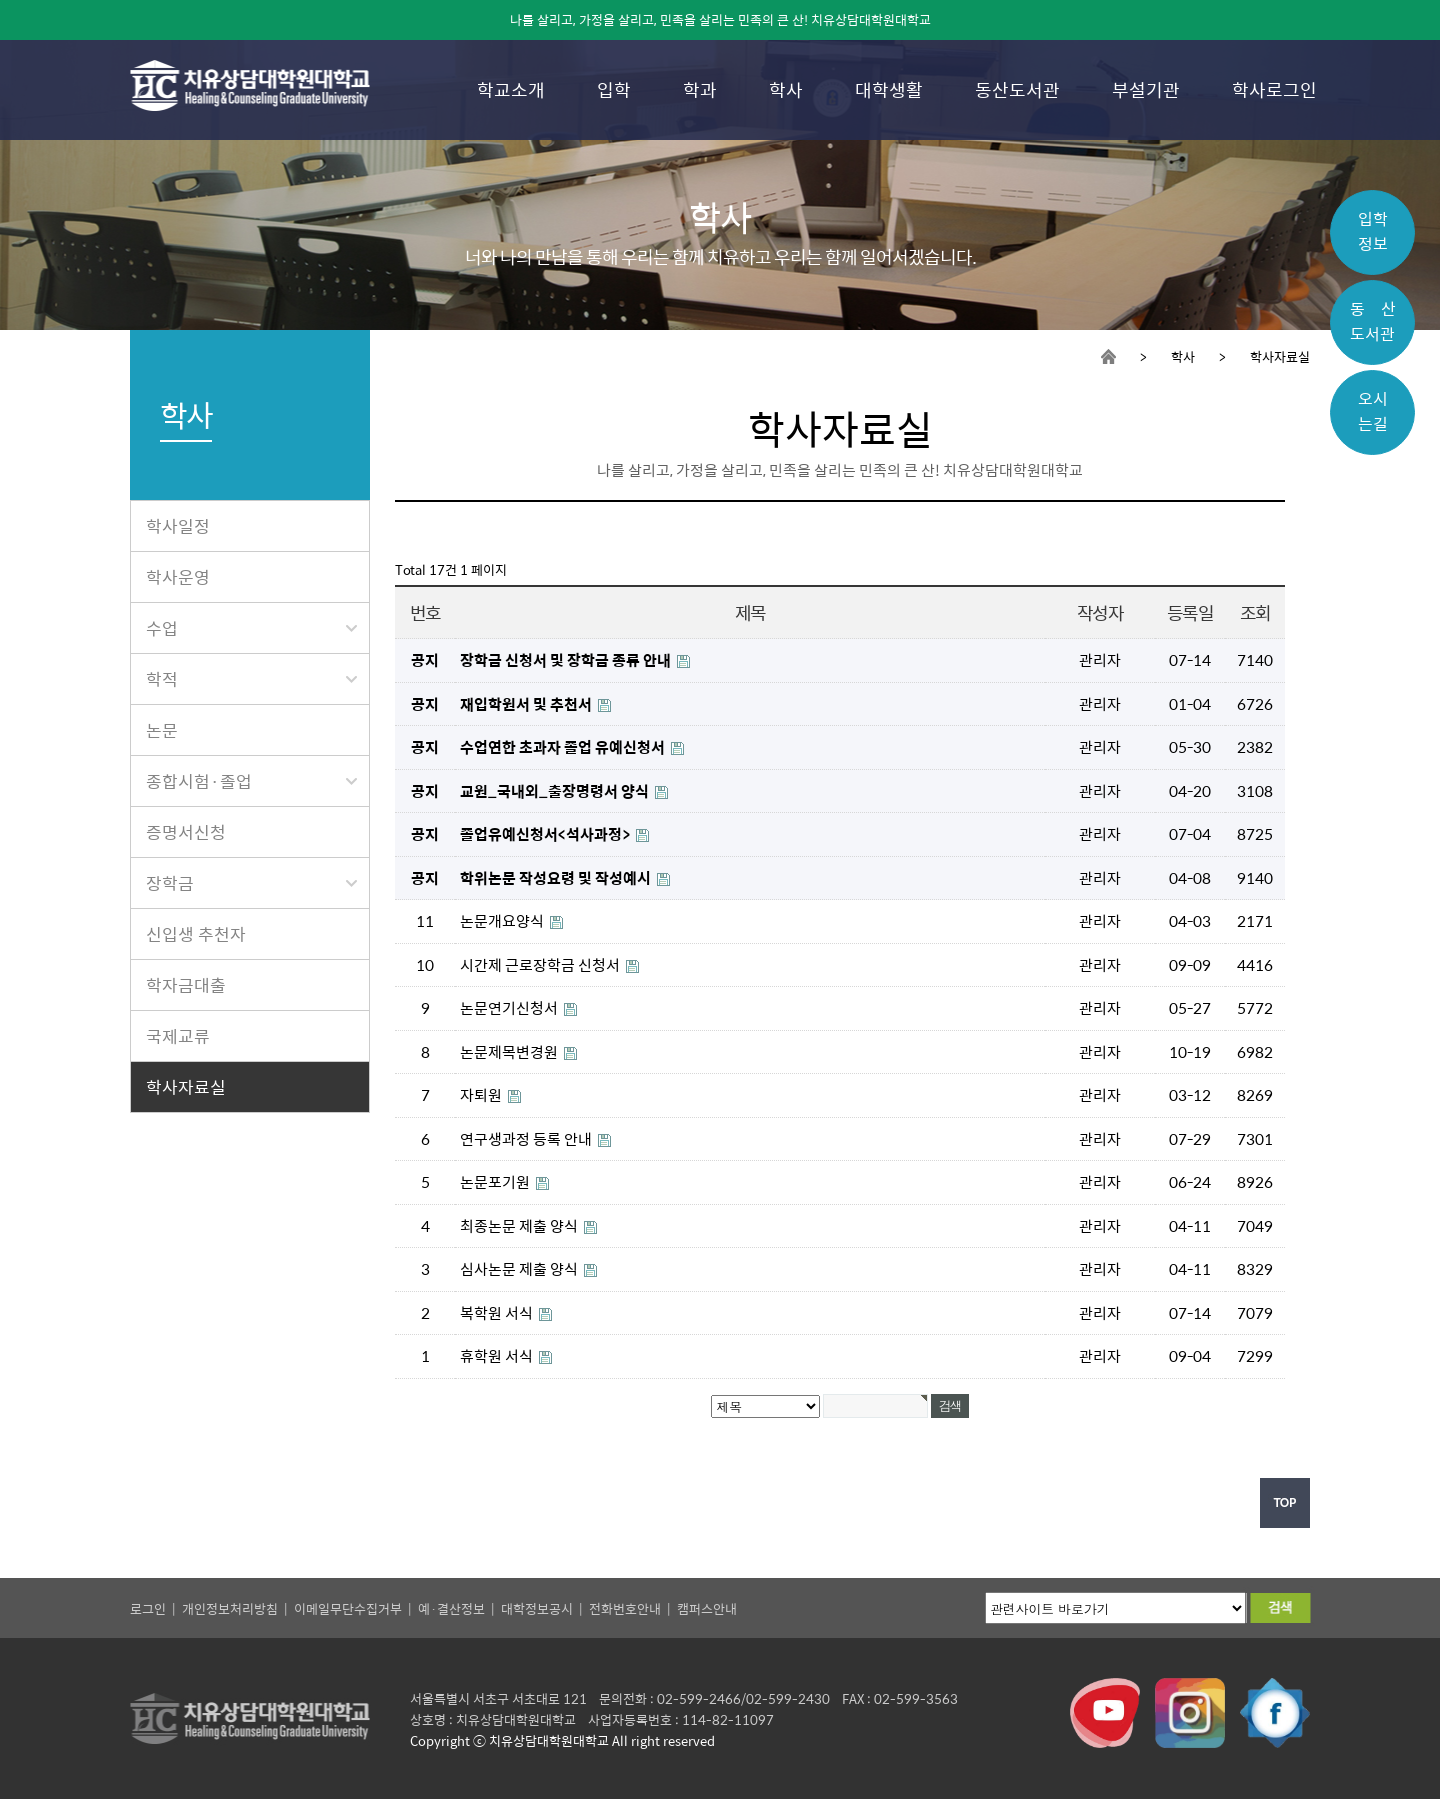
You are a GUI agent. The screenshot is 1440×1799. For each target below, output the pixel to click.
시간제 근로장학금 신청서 (541, 964)
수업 (251, 628)
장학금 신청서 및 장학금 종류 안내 (567, 659)
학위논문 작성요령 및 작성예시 (557, 877)
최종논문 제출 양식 (520, 1225)
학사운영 (178, 577)
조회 (1255, 612)
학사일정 (178, 526)
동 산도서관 (1373, 321)
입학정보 (1373, 231)
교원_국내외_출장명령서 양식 (556, 790)
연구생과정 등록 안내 (527, 1138)
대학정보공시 (537, 1608)
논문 (162, 730)
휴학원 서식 (498, 1355)
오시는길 (1373, 411)
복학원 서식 (498, 1312)
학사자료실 (186, 1087)
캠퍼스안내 (707, 1608)
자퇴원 (482, 1094)
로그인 (148, 1608)
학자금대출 (186, 985)
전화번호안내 (625, 1608)
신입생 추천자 (196, 934)
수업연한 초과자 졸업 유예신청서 (564, 746)
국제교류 (178, 1036)
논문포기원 (496, 1181)
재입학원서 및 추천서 (527, 703)
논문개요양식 (503, 920)
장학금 (251, 883)
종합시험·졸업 (251, 781)
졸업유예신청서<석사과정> (546, 833)
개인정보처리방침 (230, 1608)
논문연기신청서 (510, 1007)
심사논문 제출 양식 (520, 1268)
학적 (251, 679)
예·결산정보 (451, 1608)
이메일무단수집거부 (348, 1608)
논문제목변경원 (510, 1051)
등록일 (1190, 612)
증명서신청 (186, 832)
